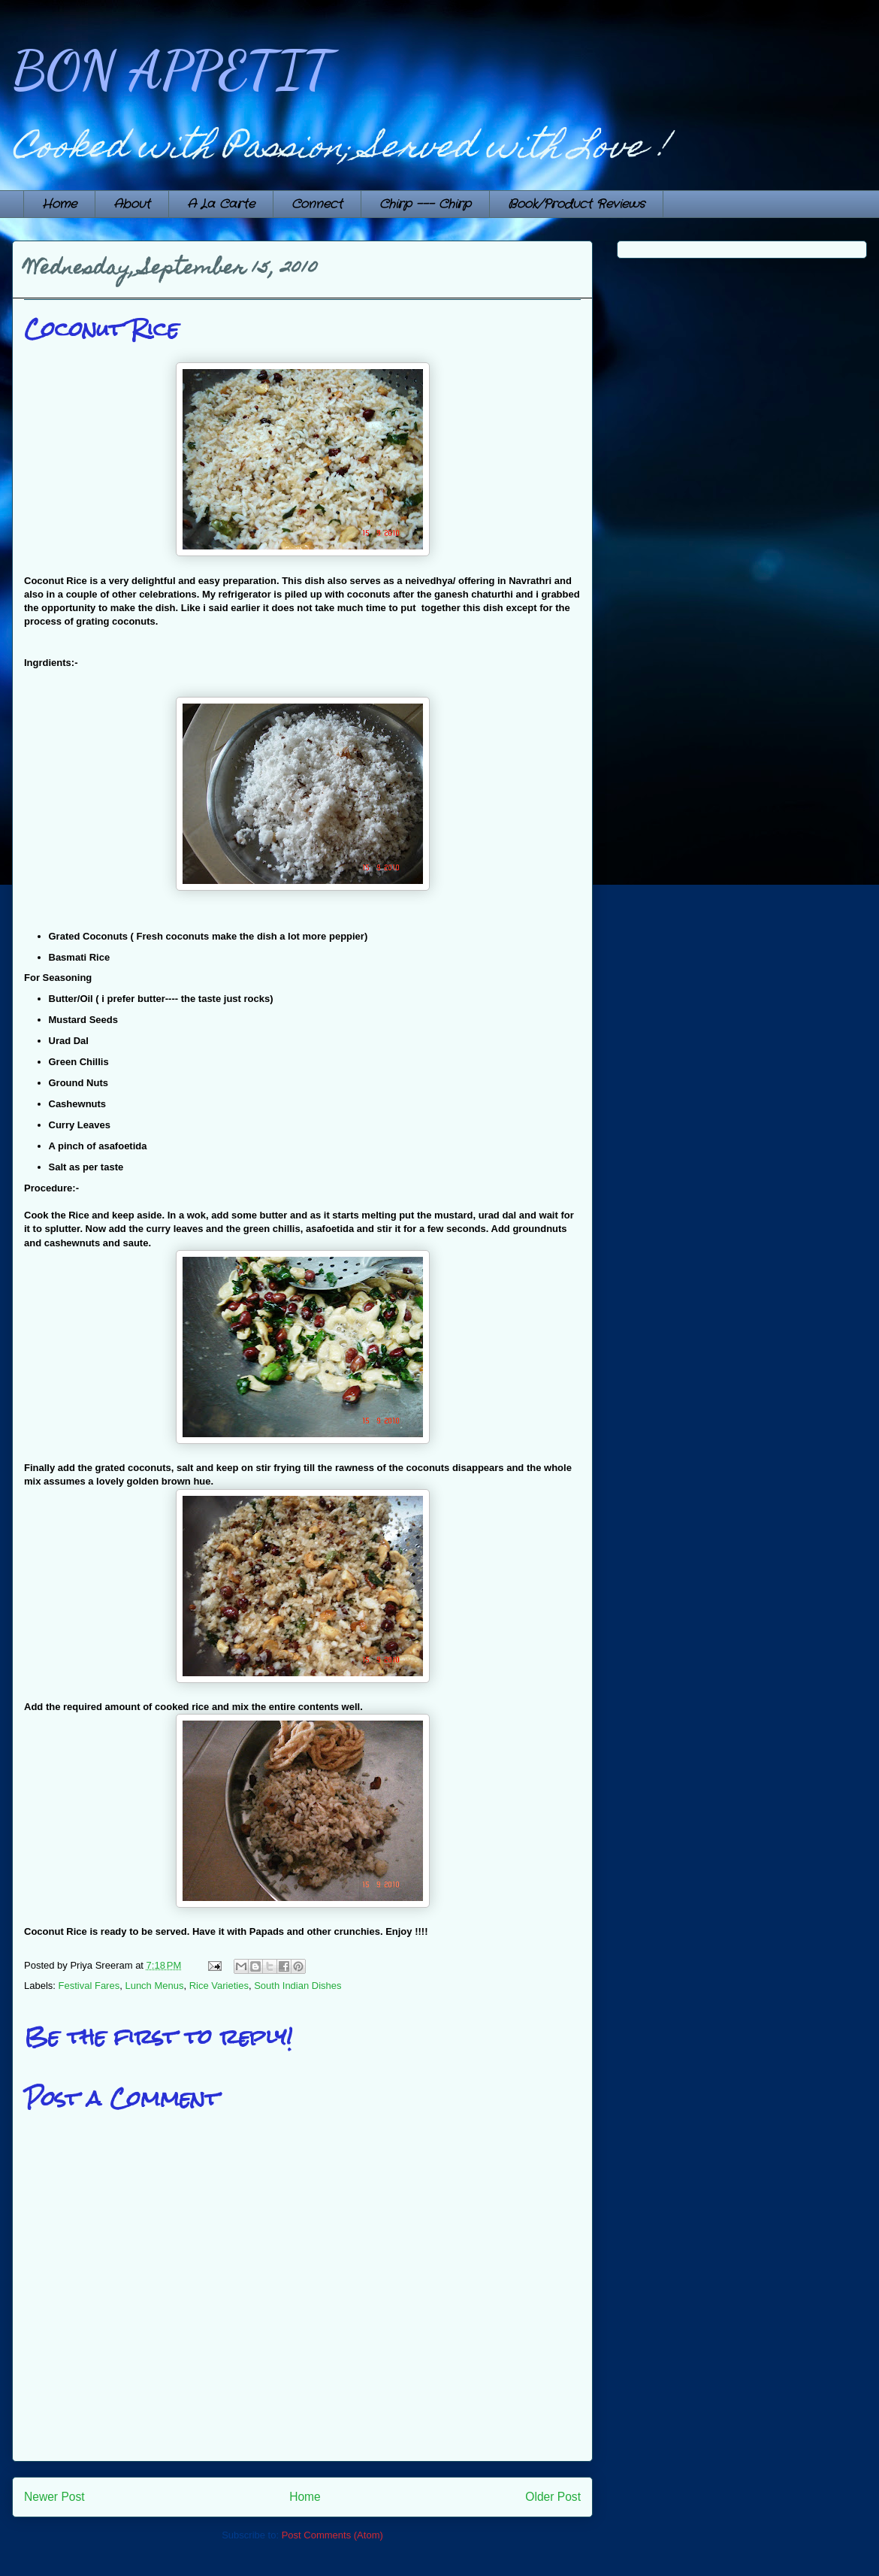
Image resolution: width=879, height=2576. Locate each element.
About (131, 204)
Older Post (553, 2496)
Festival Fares (89, 1985)
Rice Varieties (219, 1985)
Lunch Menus (154, 1985)
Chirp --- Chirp (425, 204)
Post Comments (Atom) (332, 2535)
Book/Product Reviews (576, 204)
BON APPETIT (171, 70)
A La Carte (221, 204)
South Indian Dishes (297, 1985)
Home (59, 204)
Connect (317, 204)
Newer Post (54, 2496)
